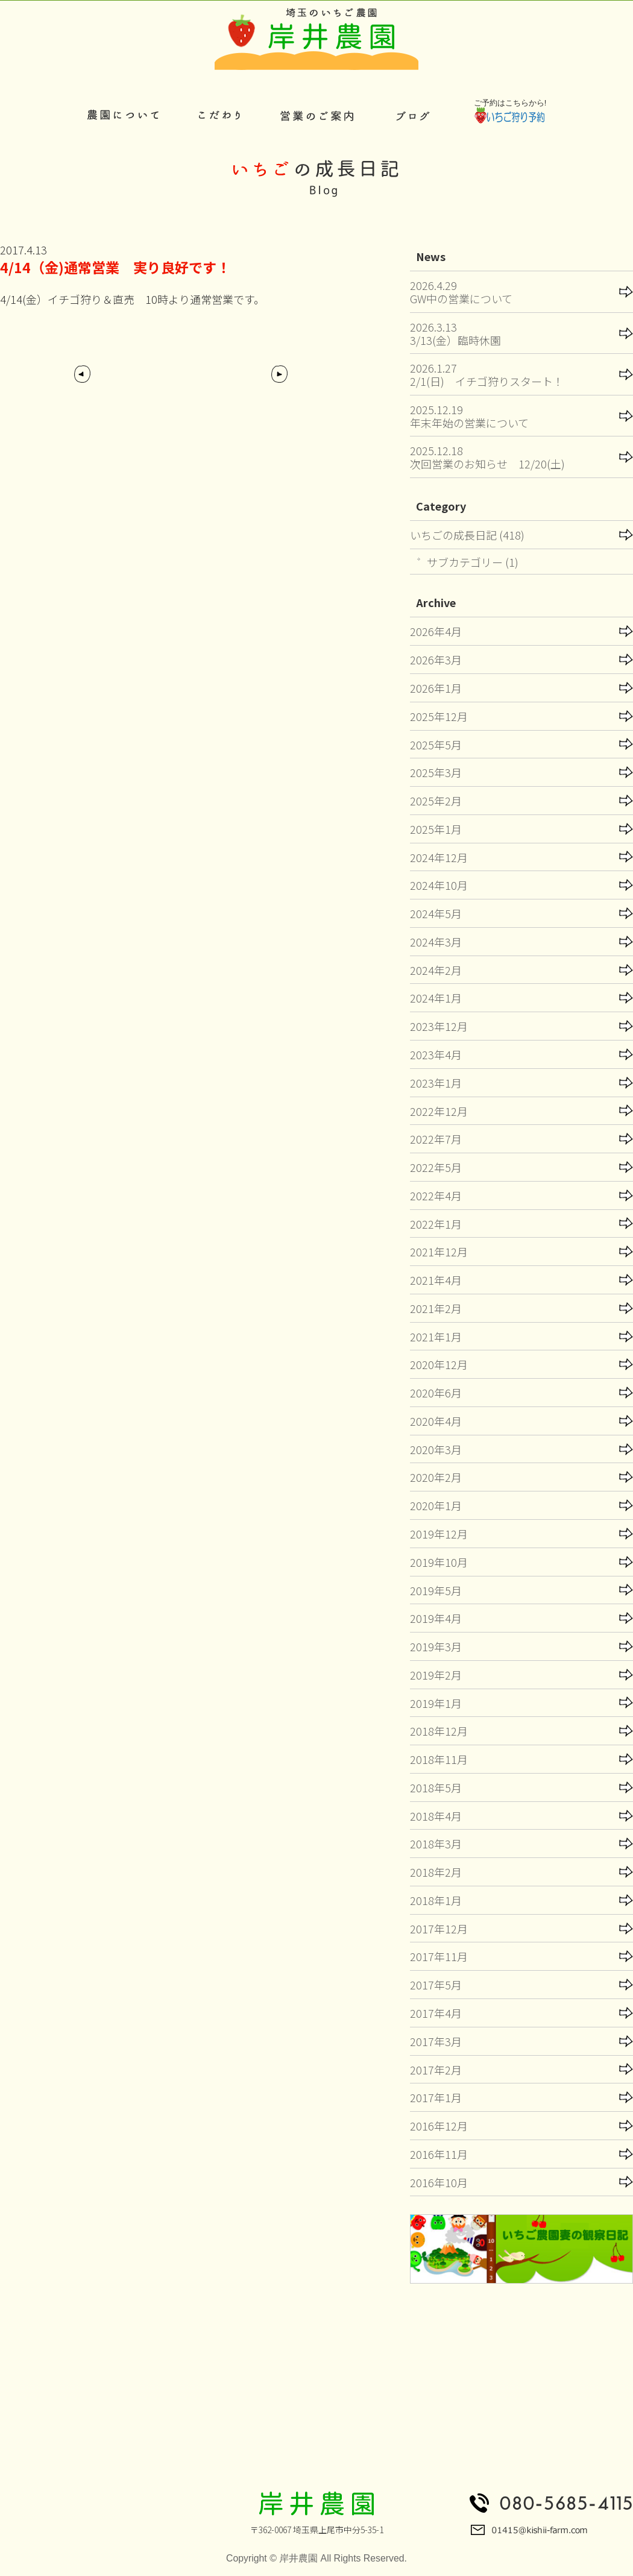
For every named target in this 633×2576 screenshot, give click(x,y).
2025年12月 (439, 716)
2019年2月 (436, 1675)
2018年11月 (439, 1759)
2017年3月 (436, 2041)
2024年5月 (436, 913)
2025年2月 (436, 800)
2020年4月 (436, 1421)
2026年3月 (436, 659)
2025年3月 (436, 772)
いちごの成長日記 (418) (467, 535)
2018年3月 (436, 1843)
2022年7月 (436, 1139)
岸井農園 (298, 2558)
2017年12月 (439, 1928)
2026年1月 (436, 688)
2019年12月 (439, 1534)
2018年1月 (436, 1900)
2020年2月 (436, 1477)
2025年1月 (436, 829)
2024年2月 (436, 970)
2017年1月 (436, 2097)
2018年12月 (439, 1731)
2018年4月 (436, 1816)
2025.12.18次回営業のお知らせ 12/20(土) (487, 456)
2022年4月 (436, 1195)
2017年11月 (439, 1956)
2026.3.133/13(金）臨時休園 (455, 333)
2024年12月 (439, 857)
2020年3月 (436, 1449)
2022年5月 (436, 1167)
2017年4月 (436, 2013)
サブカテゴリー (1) (472, 562)
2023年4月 (436, 1054)
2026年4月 (436, 631)
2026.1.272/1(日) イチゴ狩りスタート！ (487, 374)
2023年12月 (439, 1026)
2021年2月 (436, 1308)
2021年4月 (436, 1280)
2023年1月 (436, 1083)
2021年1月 (436, 1336)
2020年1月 (436, 1505)
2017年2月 (436, 2069)
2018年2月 (436, 1872)
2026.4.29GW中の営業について (461, 291)
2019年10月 (439, 1562)
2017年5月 (436, 1984)
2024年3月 (436, 941)
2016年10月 (439, 2182)
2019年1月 (436, 1703)
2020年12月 (439, 1364)
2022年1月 (436, 1224)
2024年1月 (436, 998)
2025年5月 (436, 744)
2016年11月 (439, 2154)
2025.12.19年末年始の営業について (469, 416)
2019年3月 (436, 1646)
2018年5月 (436, 1787)
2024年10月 (439, 885)
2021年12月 (439, 1251)
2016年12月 (439, 2126)
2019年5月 (436, 1590)
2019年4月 (436, 1618)
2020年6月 (436, 1392)
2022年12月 (439, 1111)
